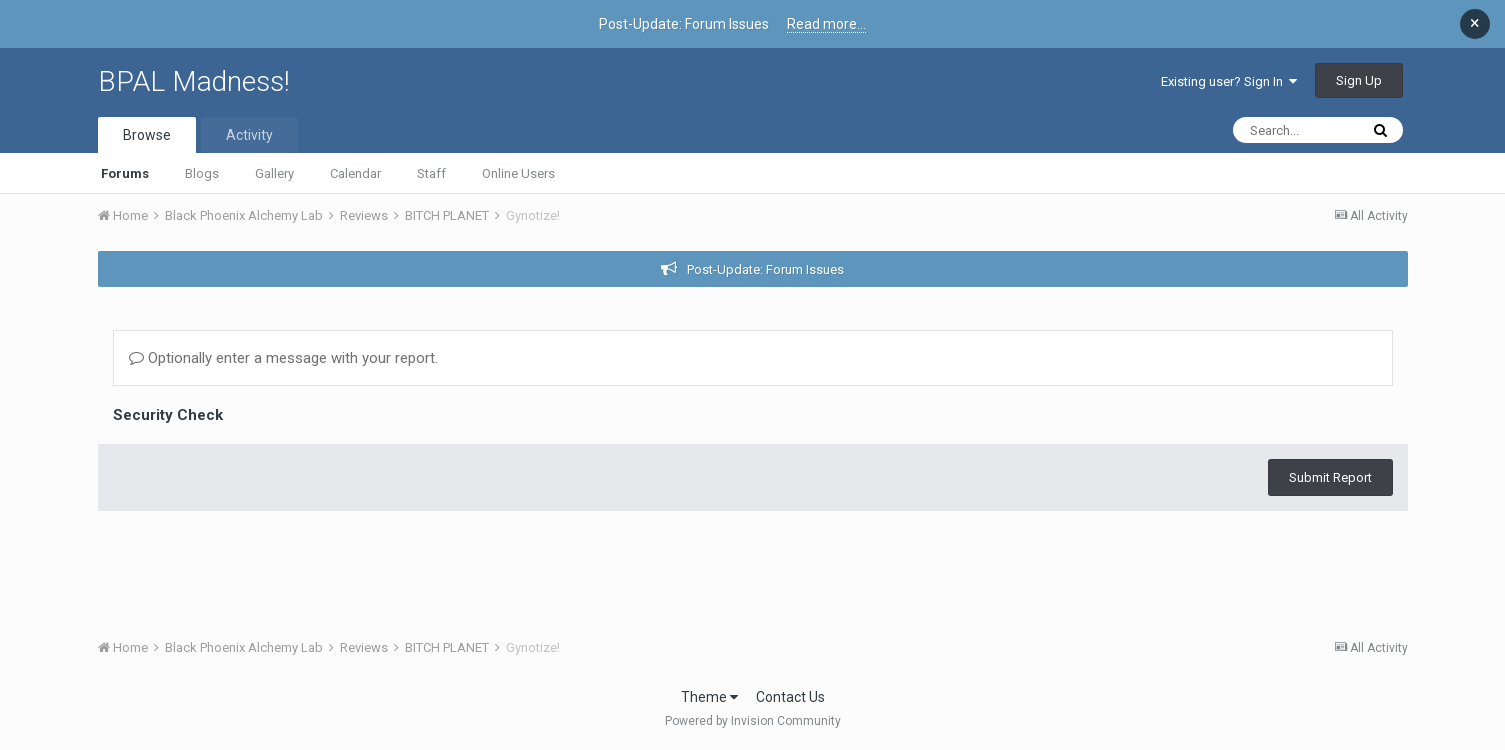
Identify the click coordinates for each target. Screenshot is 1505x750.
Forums (125, 173)
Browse (147, 135)
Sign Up (1359, 80)
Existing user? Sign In (1229, 81)
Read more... (826, 24)
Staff (431, 173)
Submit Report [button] (1330, 477)
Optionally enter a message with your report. (283, 358)
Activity (249, 135)
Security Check (168, 415)
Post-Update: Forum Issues (765, 269)
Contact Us (790, 697)
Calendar (355, 173)
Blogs (202, 173)
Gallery (274, 173)
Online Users (518, 173)
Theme (709, 697)
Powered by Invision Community (753, 721)
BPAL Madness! (194, 81)
